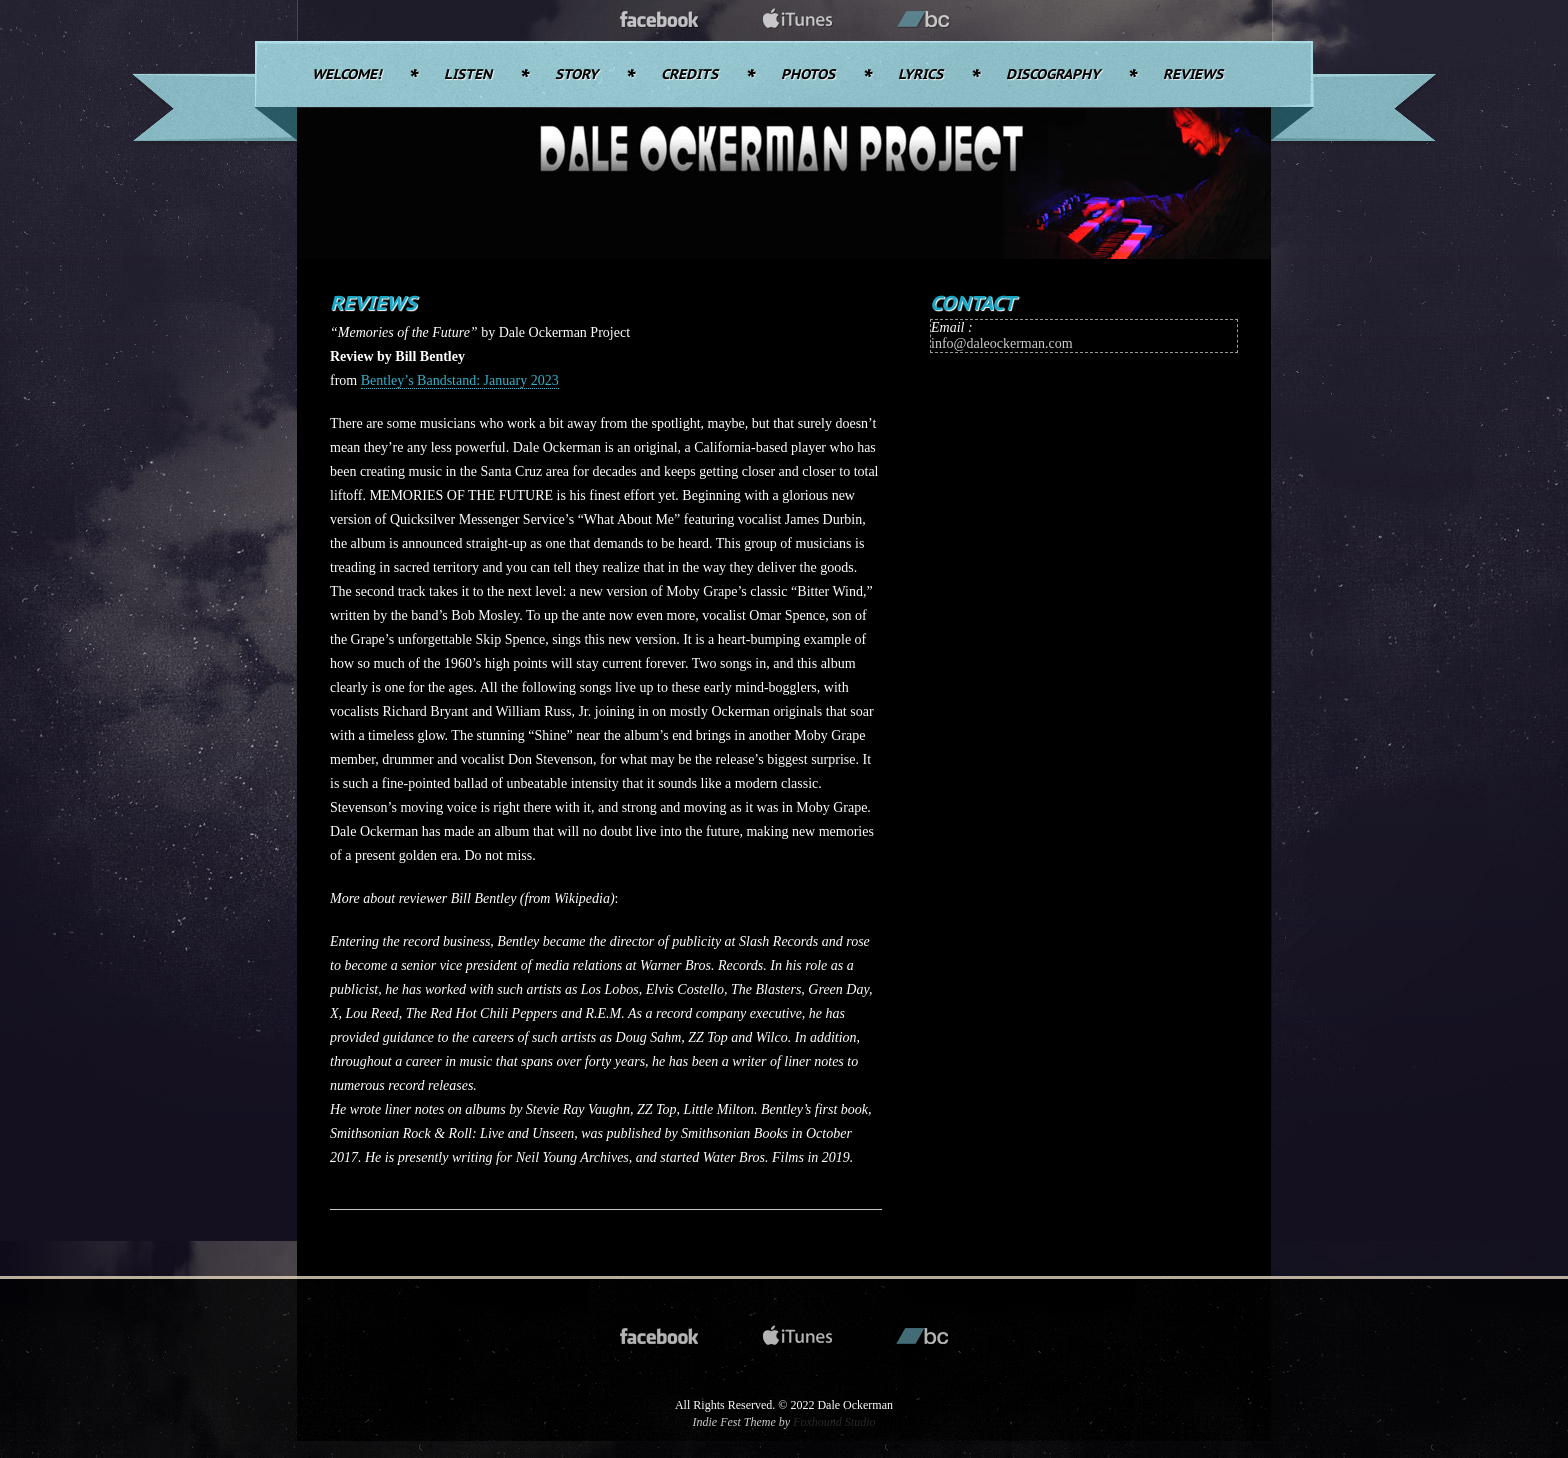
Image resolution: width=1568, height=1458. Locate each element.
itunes (798, 20)
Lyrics (920, 75)
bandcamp (924, 20)
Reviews (1193, 75)
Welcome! (346, 75)
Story (576, 75)
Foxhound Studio (834, 1422)
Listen (468, 75)
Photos (808, 75)
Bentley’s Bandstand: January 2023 (460, 380)
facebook (660, 20)
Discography (1053, 75)
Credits (689, 75)
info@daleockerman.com (1002, 343)
